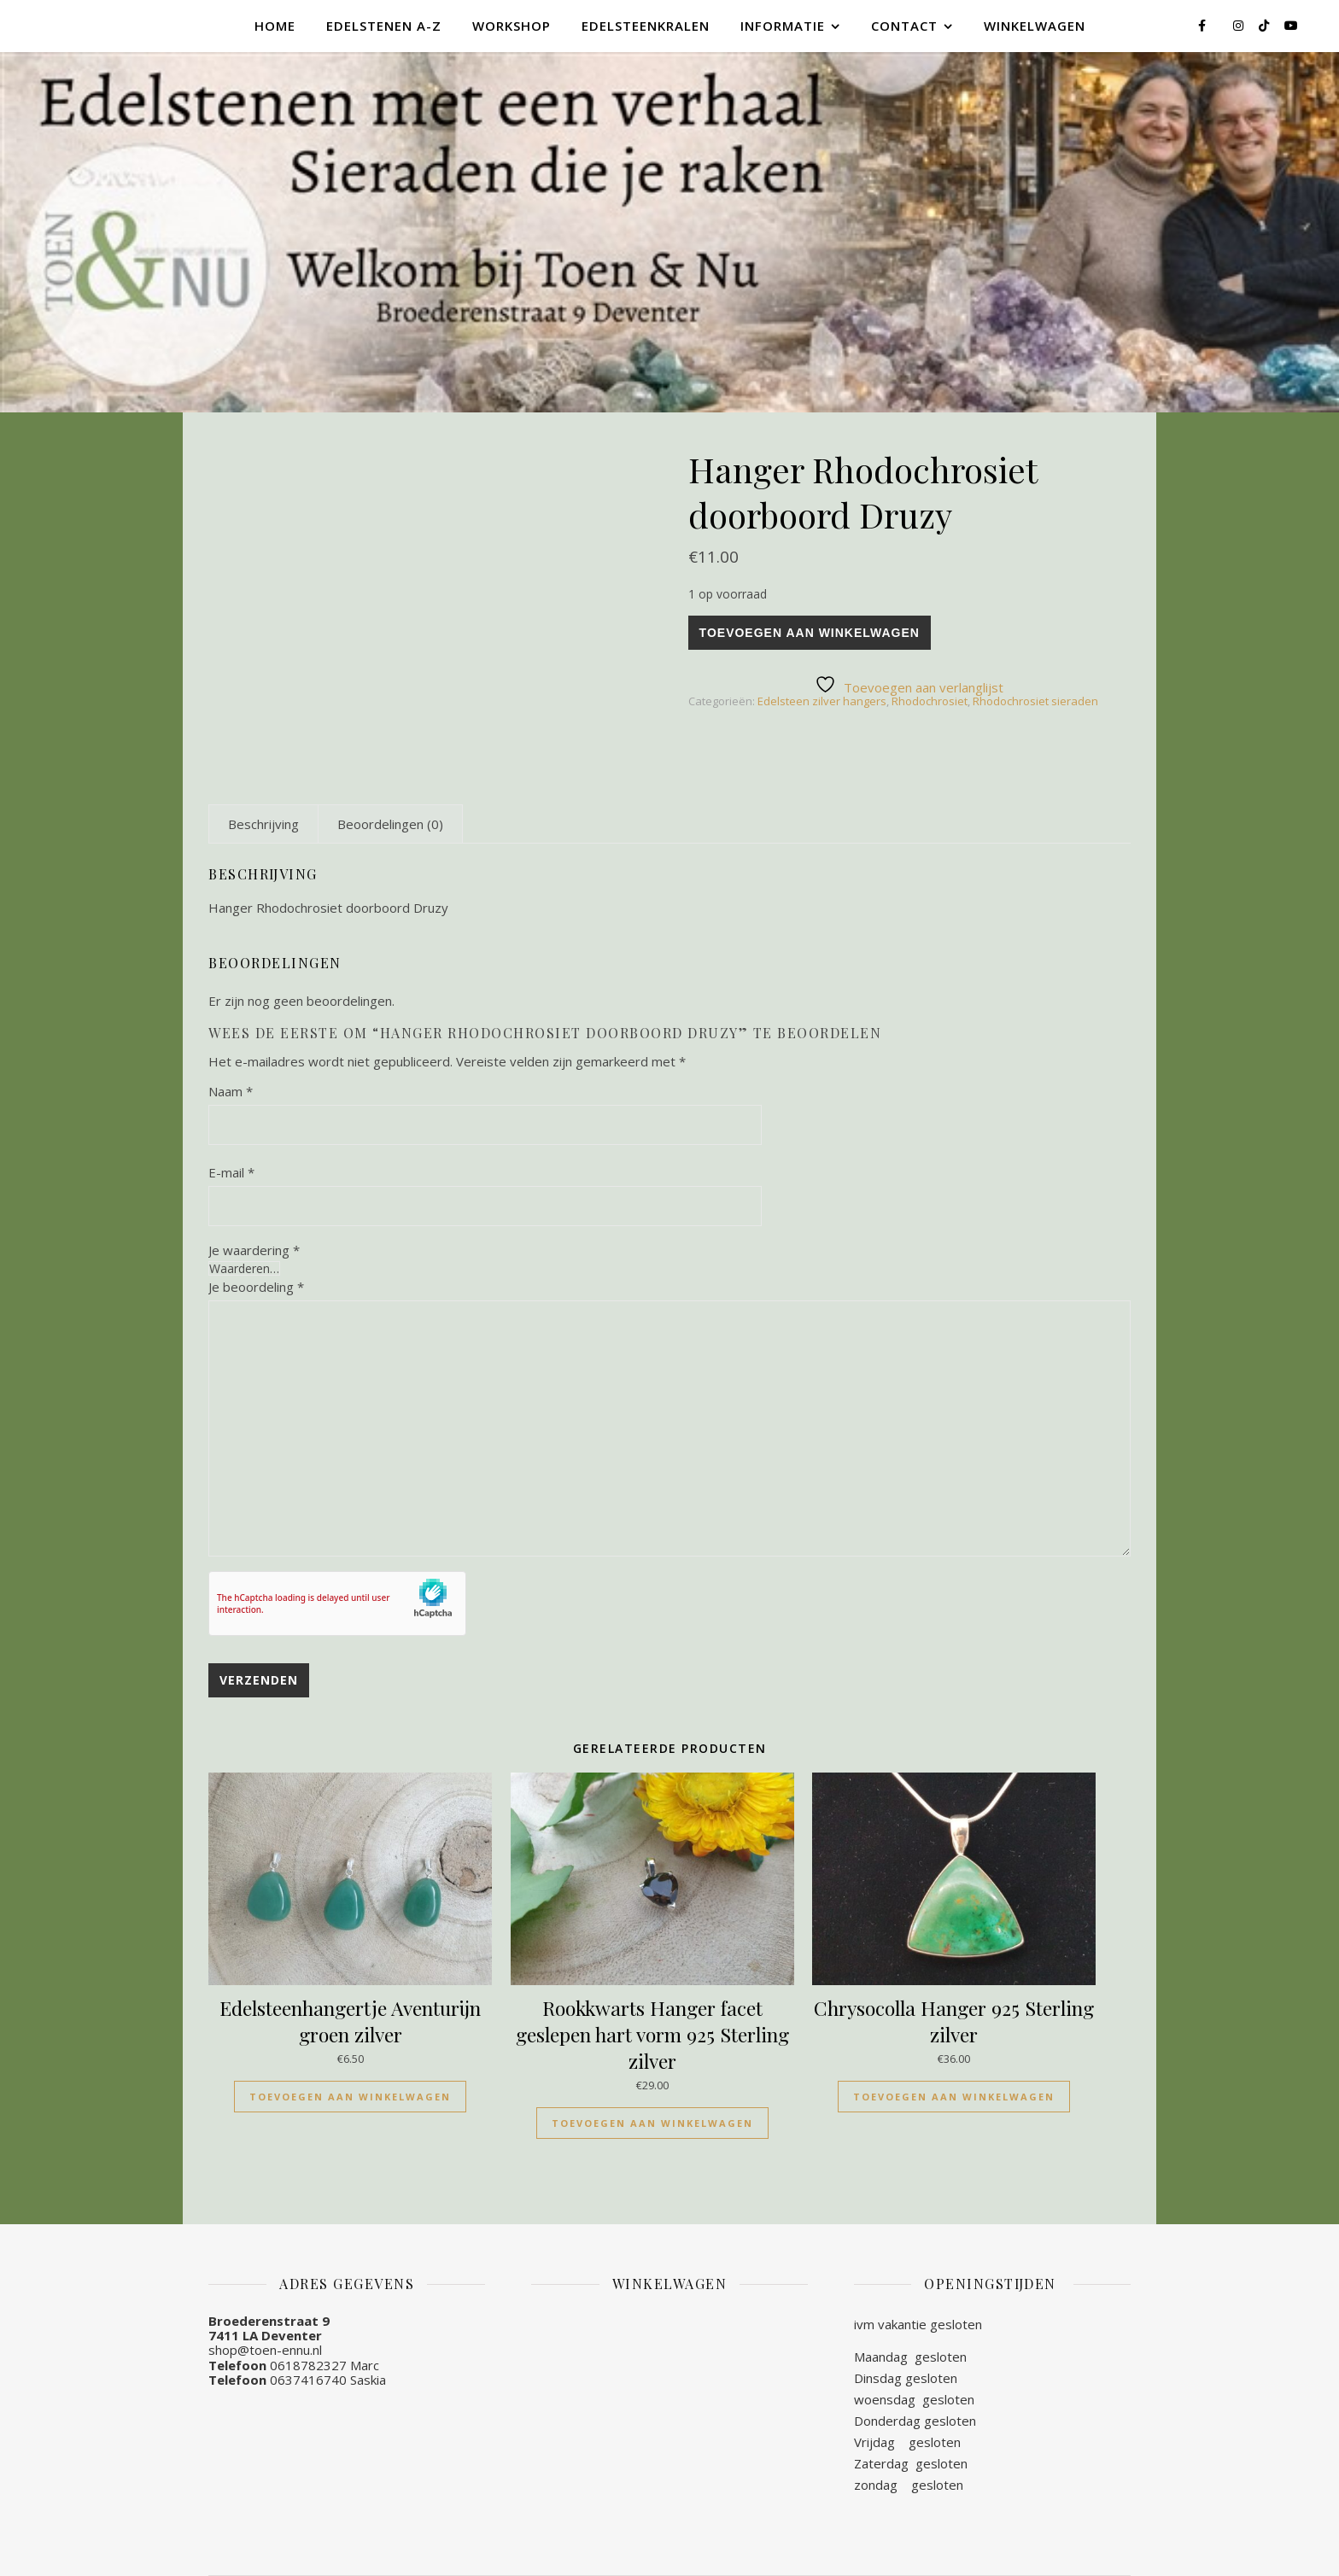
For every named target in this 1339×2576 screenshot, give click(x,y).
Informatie (782, 25)
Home (274, 25)
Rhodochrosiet (930, 701)
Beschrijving (263, 823)
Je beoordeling (256, 1286)
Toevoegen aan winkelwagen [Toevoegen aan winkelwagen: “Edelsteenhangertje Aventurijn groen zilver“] (350, 2096)
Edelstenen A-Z (383, 25)
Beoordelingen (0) (390, 823)
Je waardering (254, 1250)
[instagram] (1240, 25)
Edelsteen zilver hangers (821, 701)
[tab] (263, 824)
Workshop (511, 25)
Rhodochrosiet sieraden (1035, 701)
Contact (904, 25)
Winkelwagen (1034, 25)
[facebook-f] (1203, 25)
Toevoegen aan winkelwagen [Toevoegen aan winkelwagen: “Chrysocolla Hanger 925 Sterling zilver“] (954, 2096)
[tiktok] (1265, 25)
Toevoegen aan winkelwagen (809, 633)
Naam (230, 1091)
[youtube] (1291, 25)
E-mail (231, 1172)
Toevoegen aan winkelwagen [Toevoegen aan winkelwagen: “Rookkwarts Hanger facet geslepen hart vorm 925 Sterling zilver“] (652, 2123)
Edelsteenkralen (646, 25)
